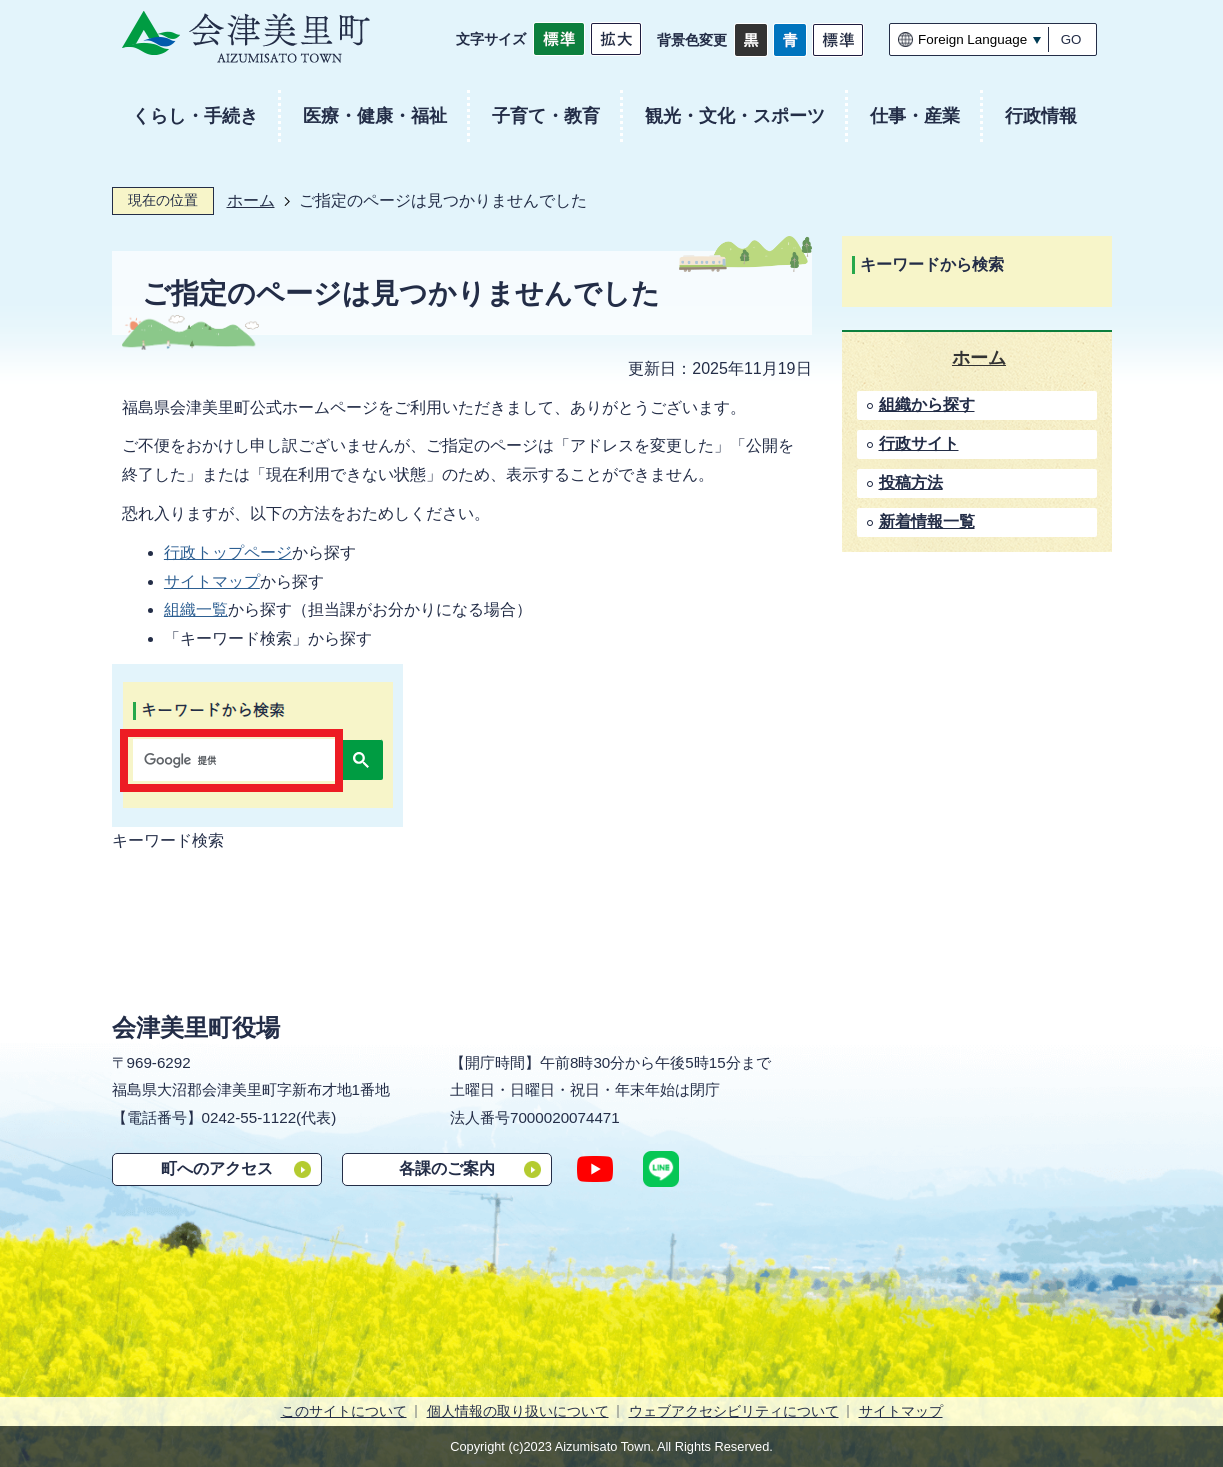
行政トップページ (228, 552)
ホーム (251, 200)
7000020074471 (565, 1117)
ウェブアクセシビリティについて (734, 1411)
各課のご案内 (447, 1168)
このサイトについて (344, 1411)
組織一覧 (196, 609)
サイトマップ (212, 581)
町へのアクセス (217, 1168)
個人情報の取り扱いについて (518, 1411)
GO (1071, 39)
